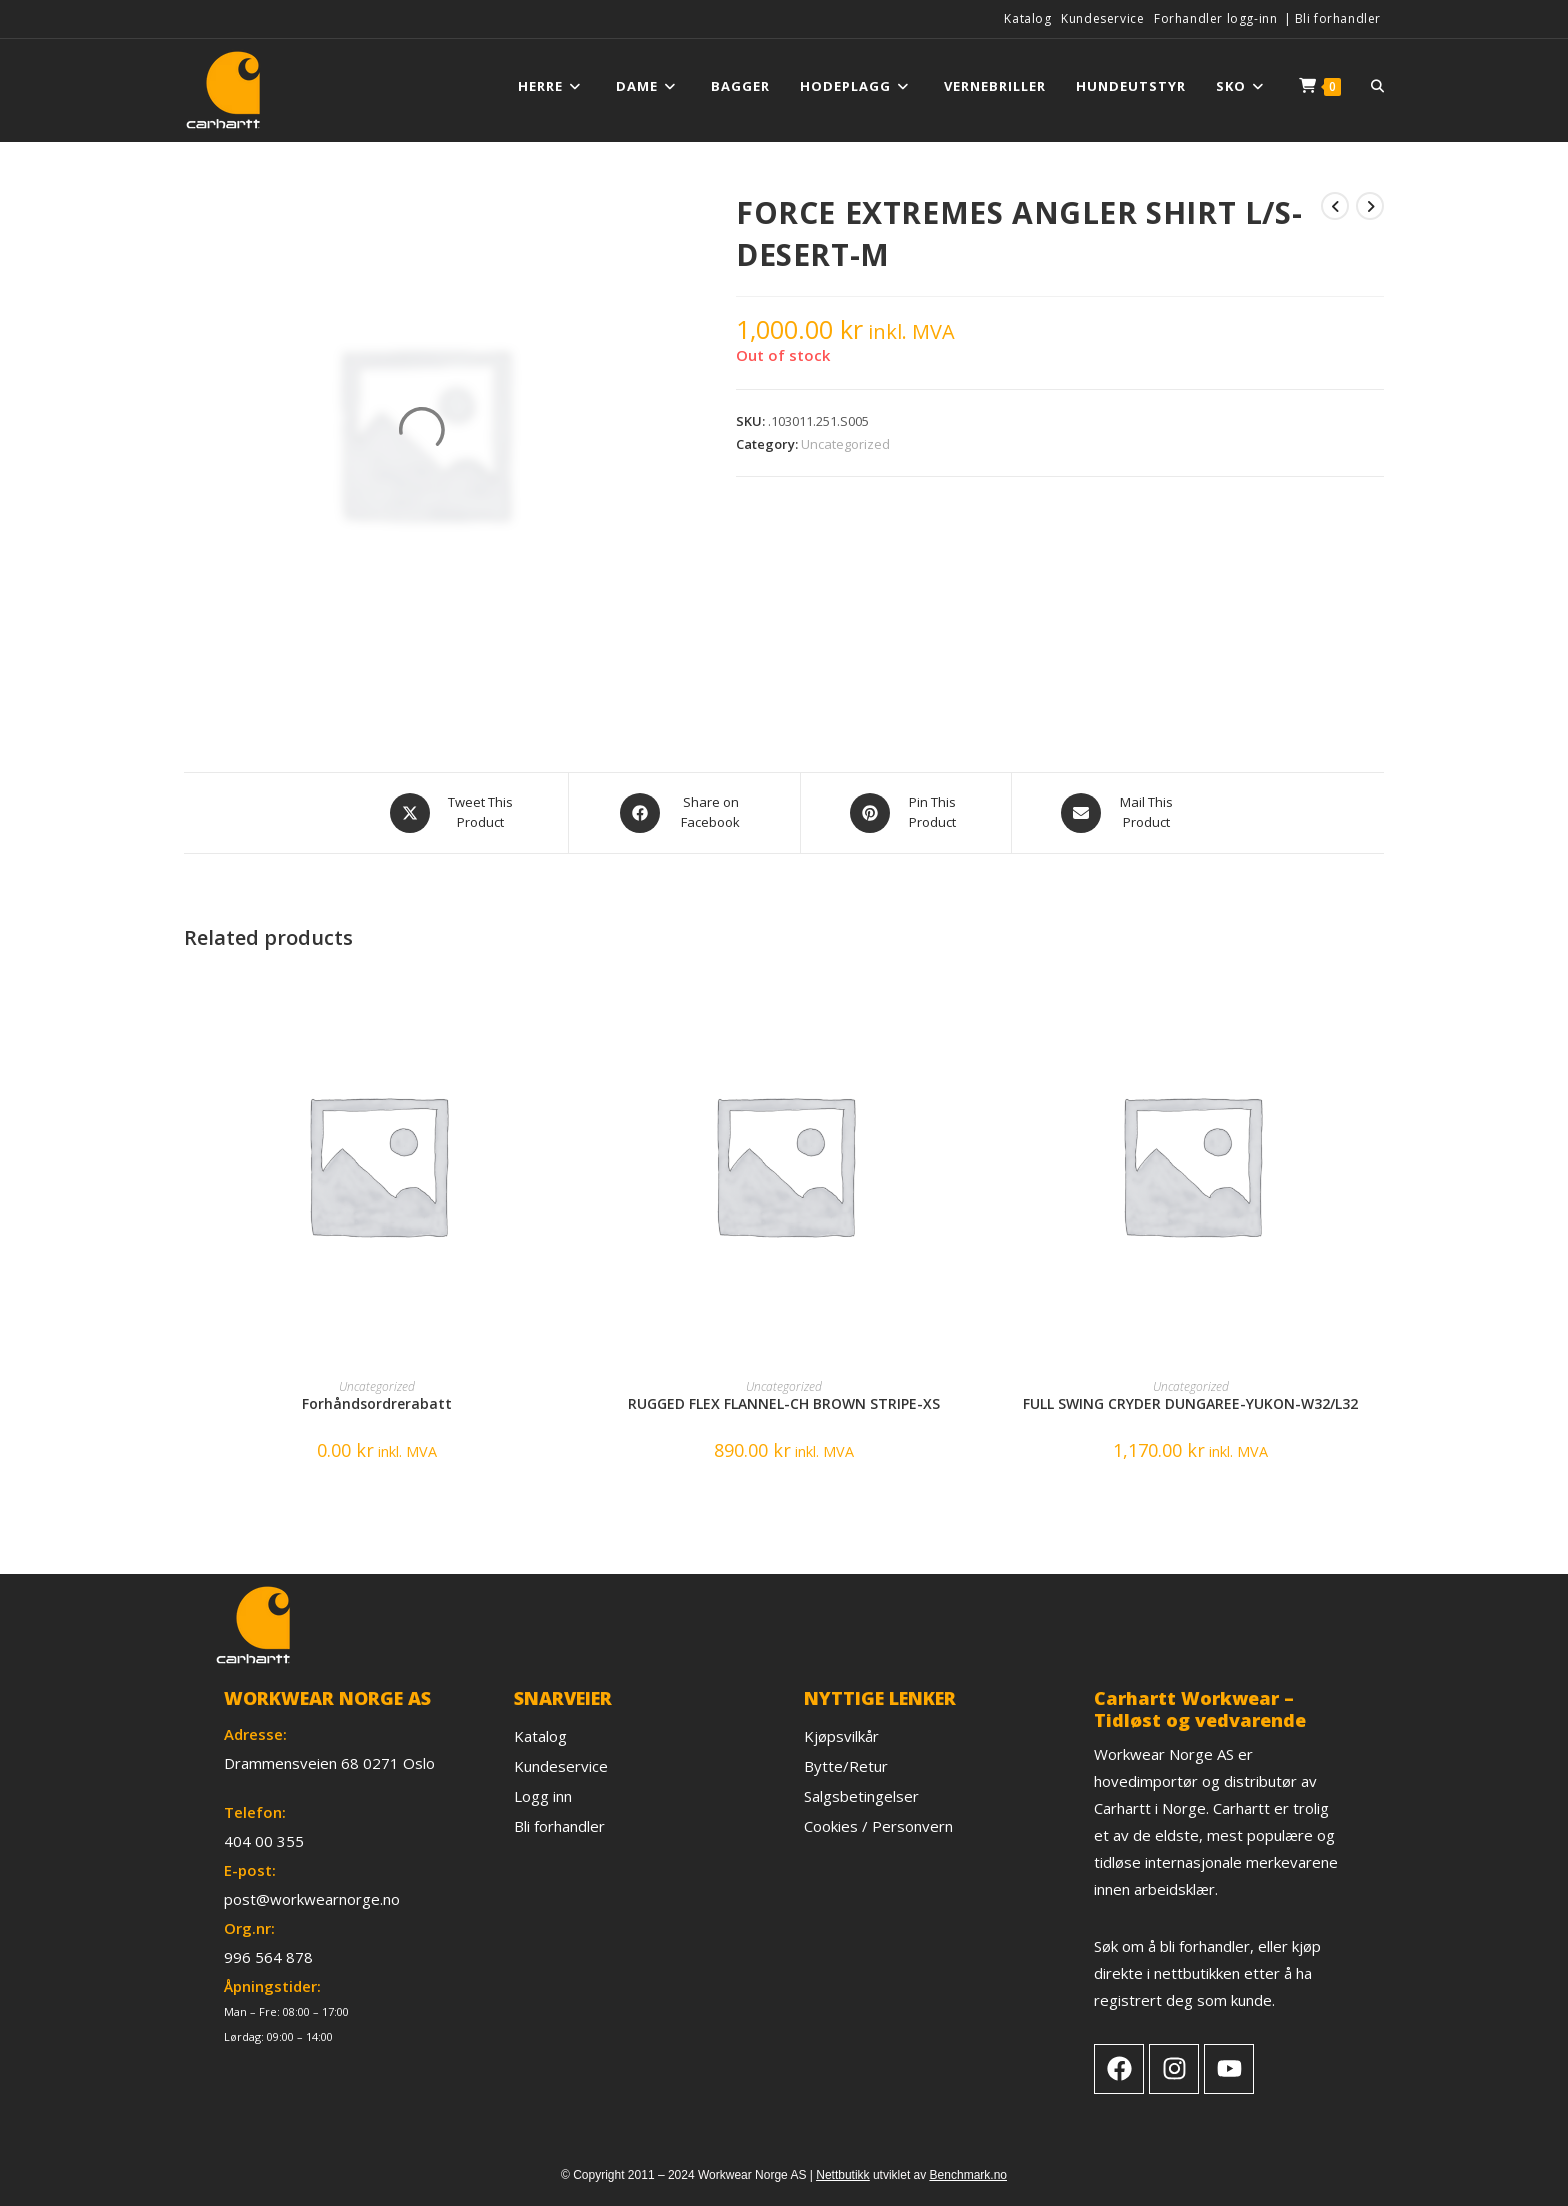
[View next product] (1370, 206)
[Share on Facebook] (684, 813)
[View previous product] (1335, 206)
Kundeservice (1102, 18)
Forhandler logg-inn (1215, 18)
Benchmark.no (968, 2175)
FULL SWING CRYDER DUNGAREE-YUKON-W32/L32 (1190, 1403)
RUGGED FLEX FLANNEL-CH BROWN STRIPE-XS (784, 1403)
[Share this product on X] (454, 813)
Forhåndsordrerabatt (377, 1403)
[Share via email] (1120, 813)
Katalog (1027, 18)
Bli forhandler (1338, 18)
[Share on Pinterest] (906, 813)
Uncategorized (845, 444)
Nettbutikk (842, 2175)
